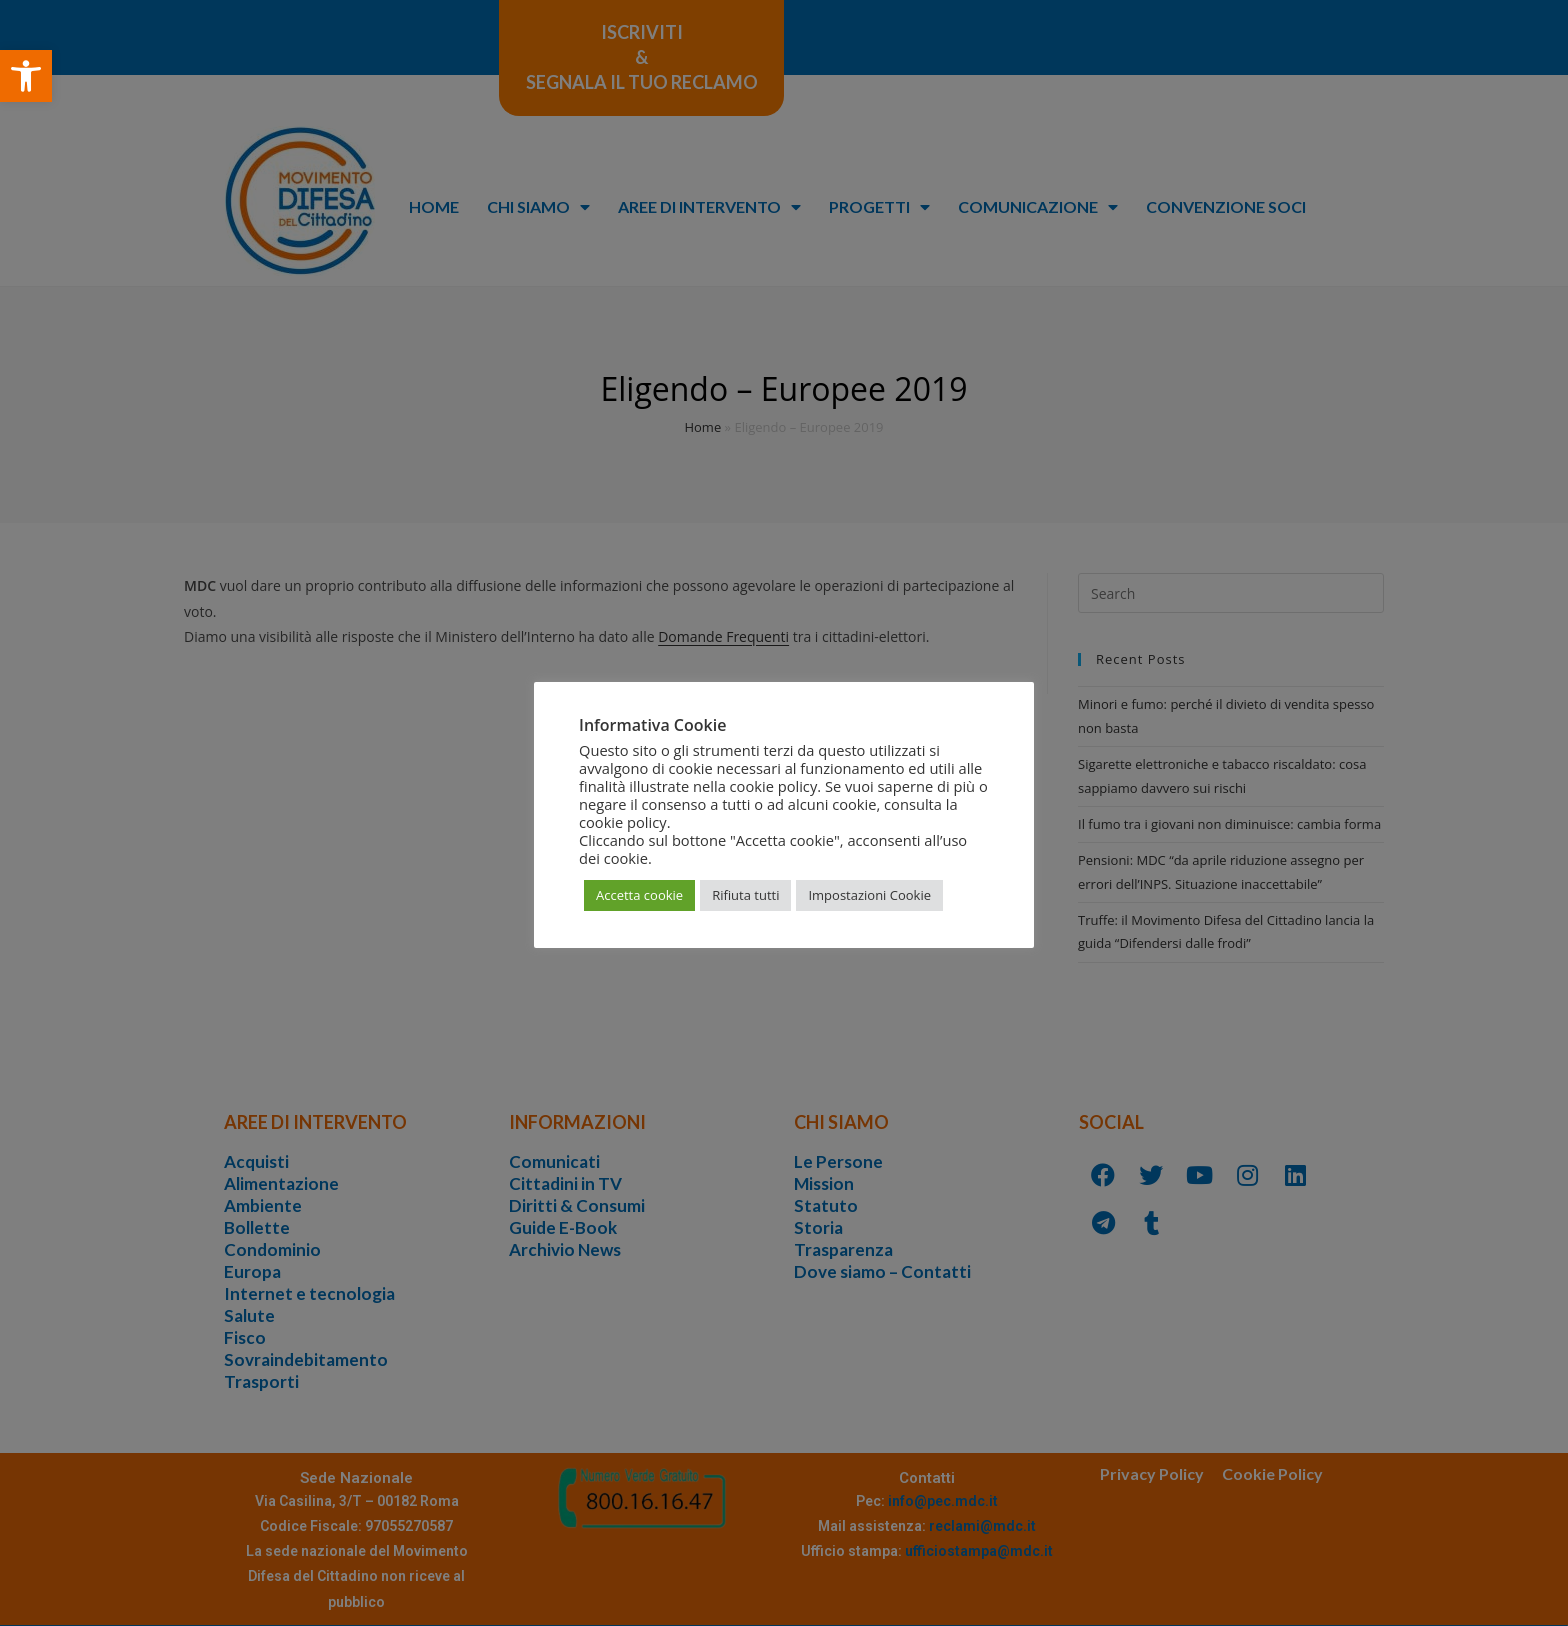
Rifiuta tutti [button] (745, 895)
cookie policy (623, 822)
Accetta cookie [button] (639, 895)
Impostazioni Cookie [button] (869, 895)
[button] (26, 76)
